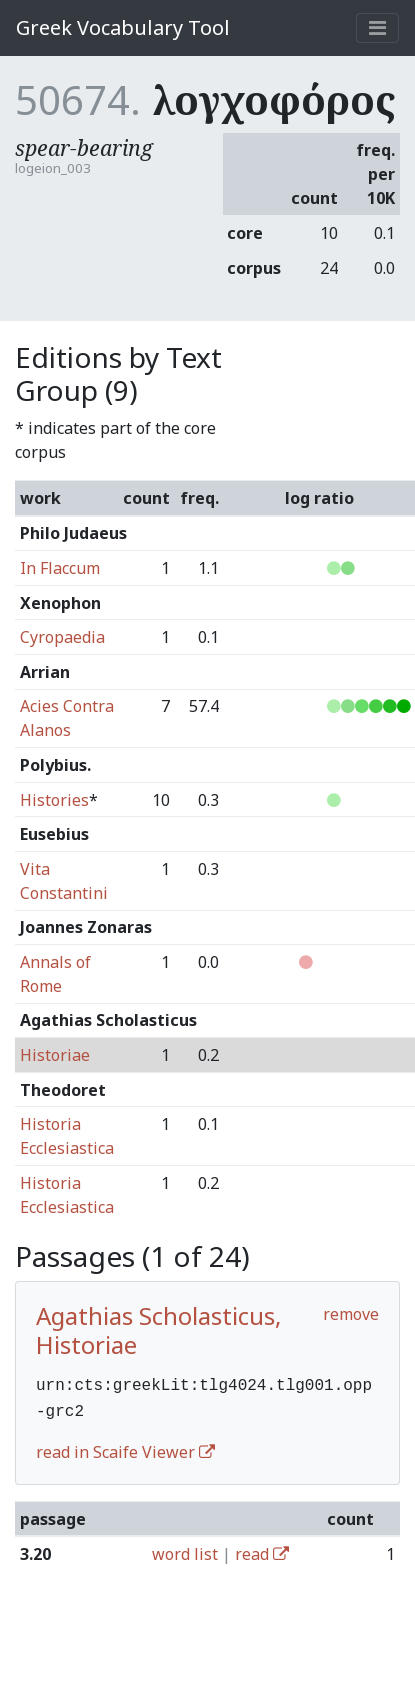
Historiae (55, 1055)
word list (185, 1550)
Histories (54, 800)
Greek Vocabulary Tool (123, 27)
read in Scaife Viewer (125, 1448)
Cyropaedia (62, 637)
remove (351, 1314)
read (262, 1550)
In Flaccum (60, 568)
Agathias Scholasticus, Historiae (158, 1330)
